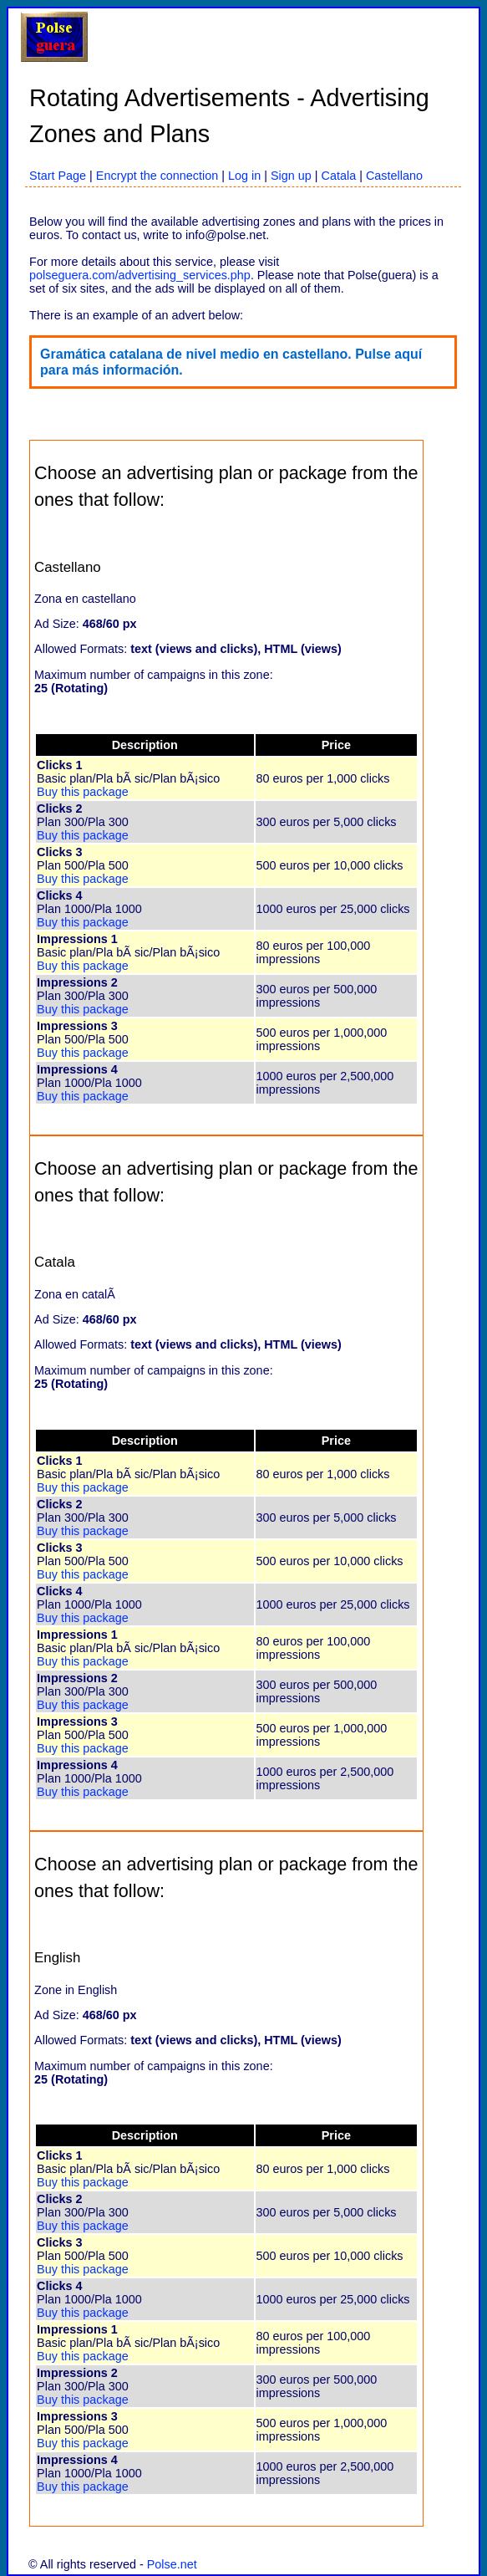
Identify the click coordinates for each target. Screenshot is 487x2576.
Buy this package (83, 791)
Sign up (291, 175)
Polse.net (172, 2564)
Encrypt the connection (157, 175)
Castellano (394, 175)
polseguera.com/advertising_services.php (140, 275)
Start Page (57, 175)
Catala (339, 175)
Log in (244, 175)
